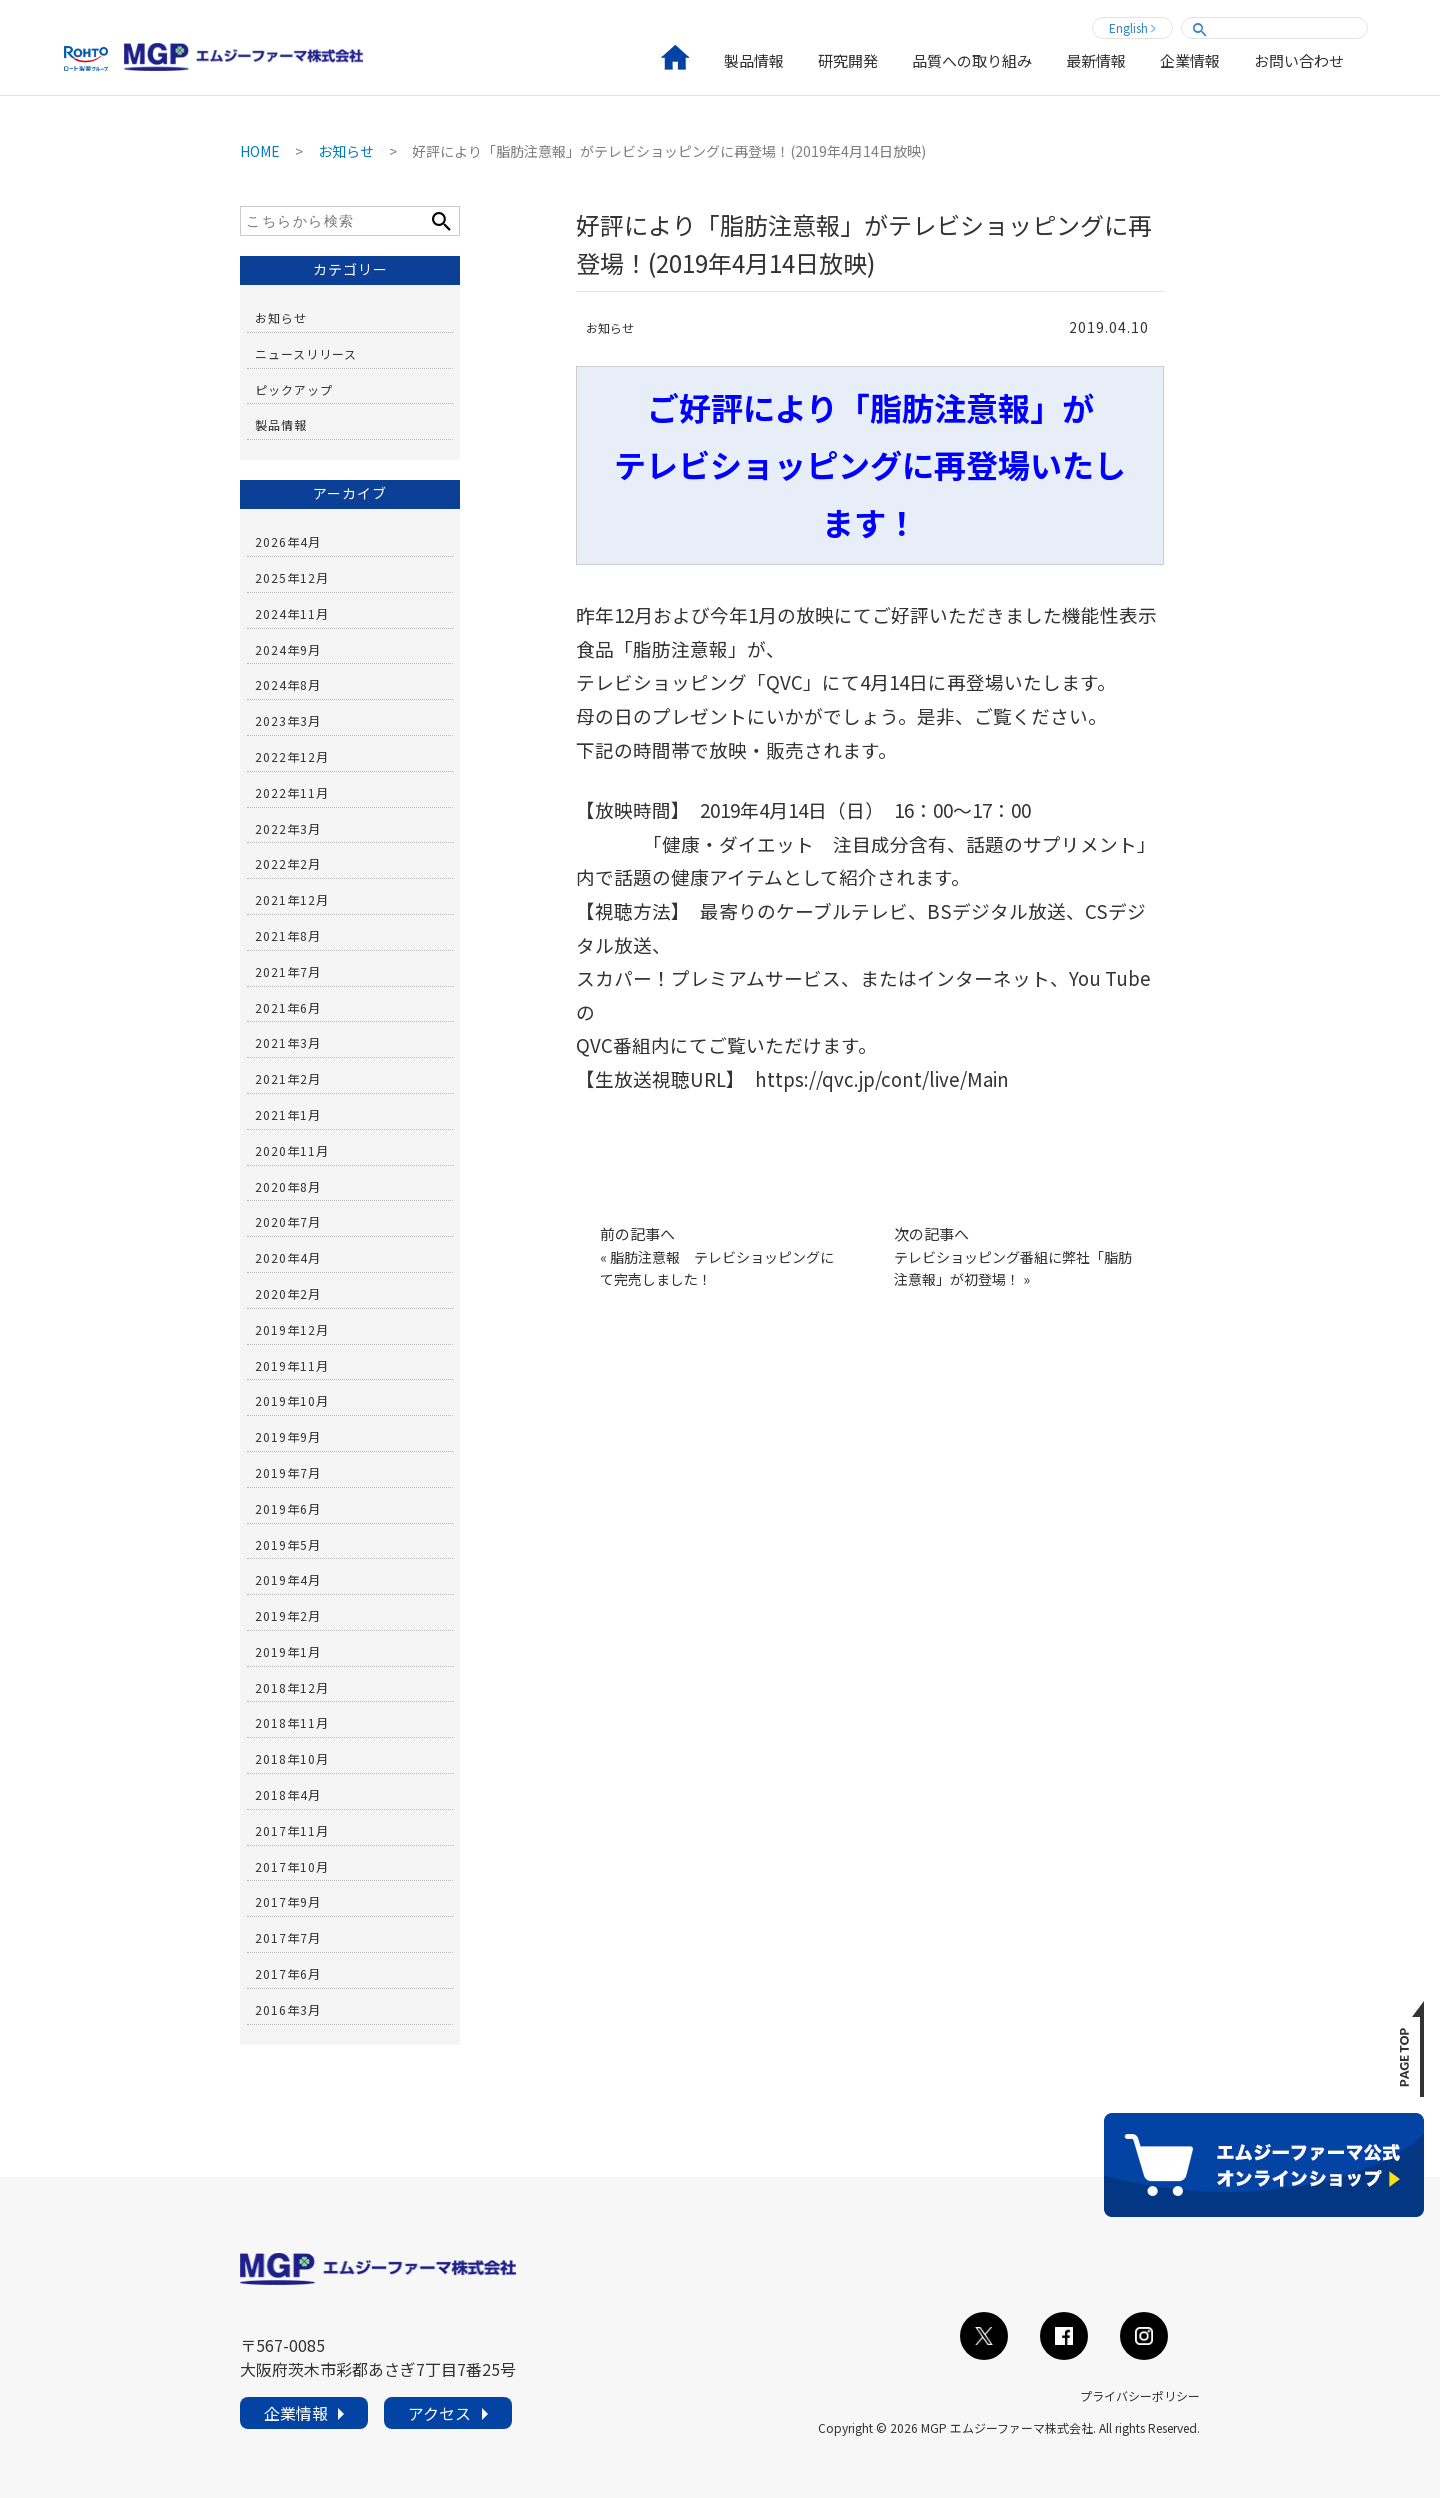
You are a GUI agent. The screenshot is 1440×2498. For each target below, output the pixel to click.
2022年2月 (288, 863)
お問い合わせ (1299, 62)
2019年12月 (292, 1329)
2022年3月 (288, 828)
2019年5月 (288, 1544)
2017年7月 (288, 1937)
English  (1132, 27)
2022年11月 (292, 792)
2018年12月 (292, 1687)
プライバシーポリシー (1140, 2395)
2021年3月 (288, 1042)
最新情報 (1096, 62)
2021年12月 (292, 899)
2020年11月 (292, 1150)
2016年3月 (288, 2009)
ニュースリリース (306, 353)
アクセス (439, 2420)
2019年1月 (288, 1651)
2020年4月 (288, 1257)
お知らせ (610, 327)
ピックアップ (294, 389)
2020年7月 (288, 1221)
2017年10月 (292, 1866)
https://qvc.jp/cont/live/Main (882, 1078)
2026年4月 (288, 541)
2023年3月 (288, 720)
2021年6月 (288, 1007)
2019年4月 (288, 1579)
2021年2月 (288, 1078)
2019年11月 (292, 1365)
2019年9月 (288, 1436)
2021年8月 (288, 935)
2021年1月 (288, 1114)
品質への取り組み (972, 62)
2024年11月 (292, 613)
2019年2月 (288, 1615)
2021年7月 (288, 971)
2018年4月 (288, 1794)
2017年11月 (292, 1830)
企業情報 (1190, 62)
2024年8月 (288, 684)
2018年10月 (292, 1758)
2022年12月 (292, 756)
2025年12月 (292, 577)
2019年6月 (288, 1508)
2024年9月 (288, 649)
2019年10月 (292, 1400)
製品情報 (754, 62)
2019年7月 (288, 1472)
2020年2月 (288, 1293)
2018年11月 (292, 1722)
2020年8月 (288, 1186)
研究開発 (848, 62)
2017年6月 (288, 1973)
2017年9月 (288, 1901)
